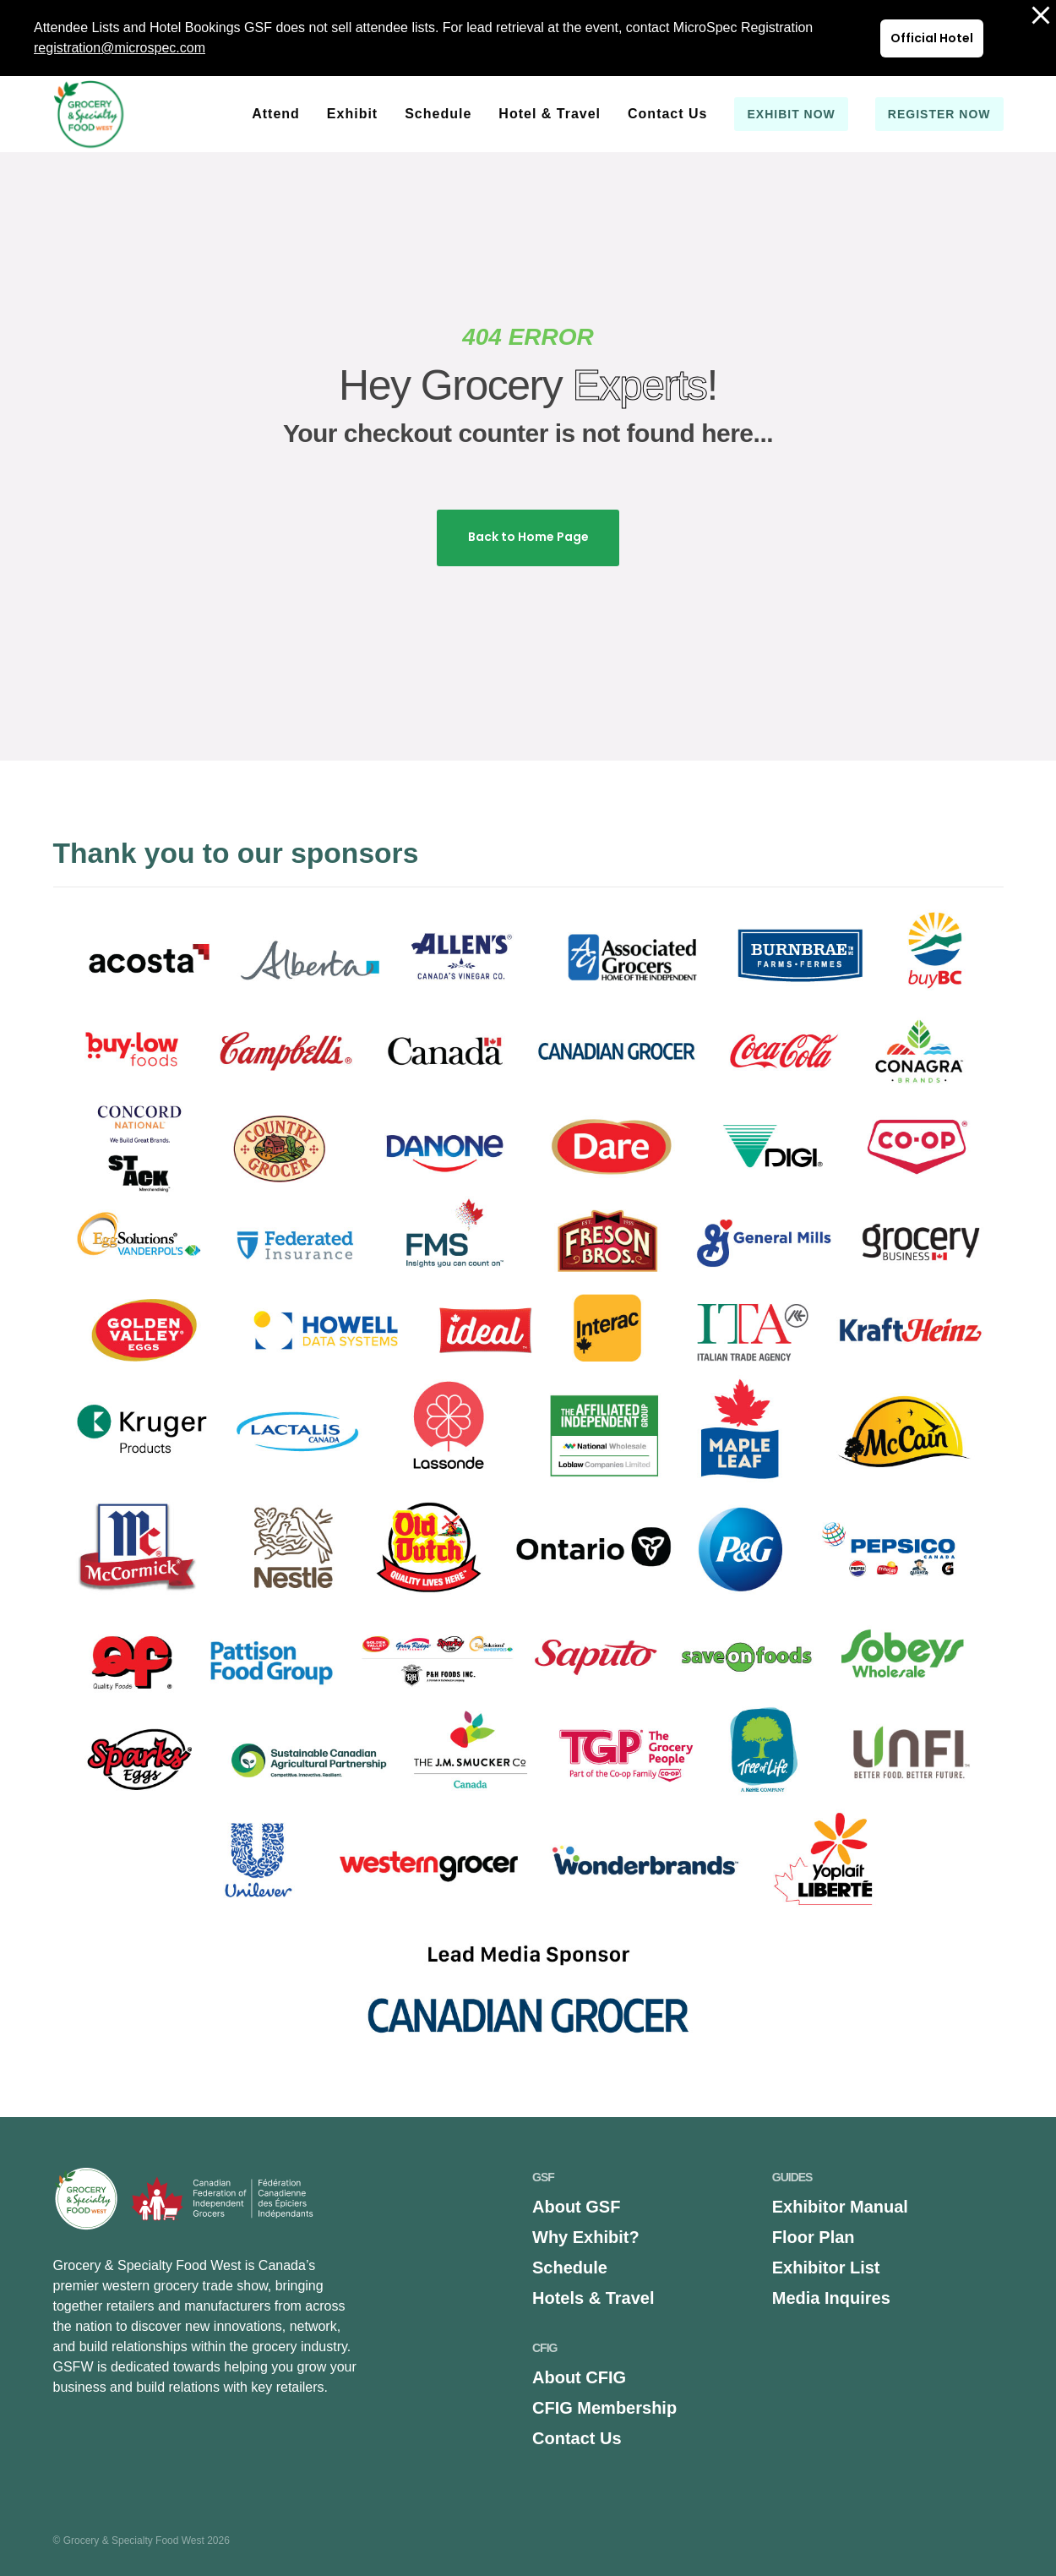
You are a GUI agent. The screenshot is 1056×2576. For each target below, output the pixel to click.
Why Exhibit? (586, 2237)
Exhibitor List (826, 2267)
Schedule (569, 2267)
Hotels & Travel (593, 2298)
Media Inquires (831, 2298)
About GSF (576, 2206)
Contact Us (577, 2438)
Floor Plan (813, 2237)
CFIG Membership (604, 2408)
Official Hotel (931, 38)
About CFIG (579, 2377)
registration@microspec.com (119, 48)
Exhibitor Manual (840, 2206)
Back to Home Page (528, 536)
